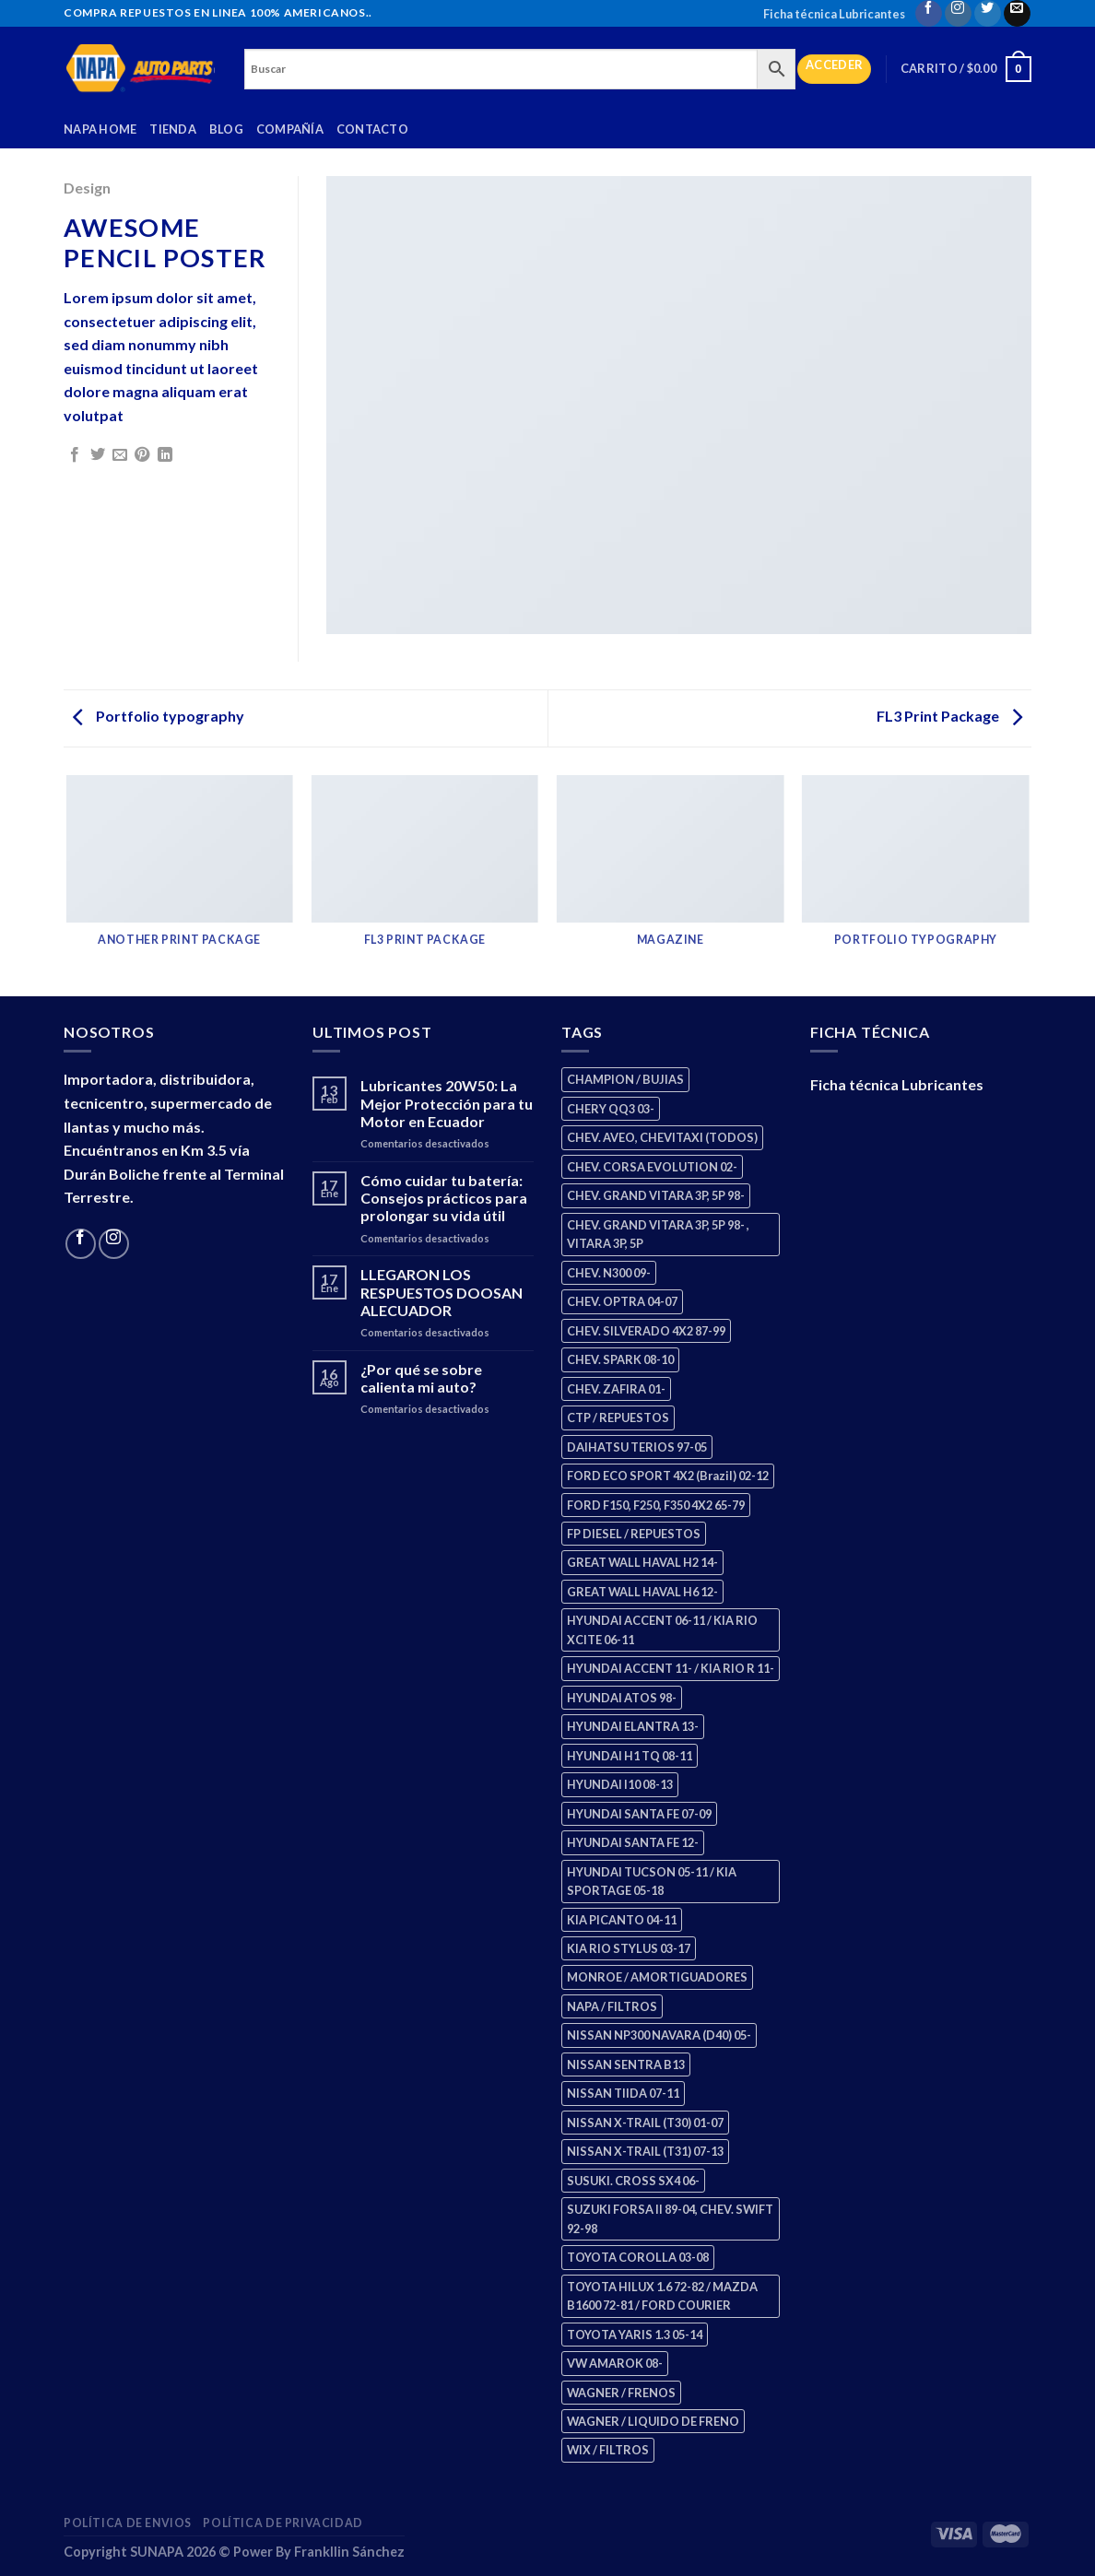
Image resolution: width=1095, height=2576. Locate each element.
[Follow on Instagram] (958, 13)
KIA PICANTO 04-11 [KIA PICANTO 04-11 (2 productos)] (622, 1919)
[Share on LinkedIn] (165, 455)
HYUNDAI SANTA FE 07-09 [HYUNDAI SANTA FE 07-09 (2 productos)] (639, 1813)
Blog (226, 129)
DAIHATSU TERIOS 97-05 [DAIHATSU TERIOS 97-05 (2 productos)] (637, 1447)
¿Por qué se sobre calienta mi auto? (421, 1377)
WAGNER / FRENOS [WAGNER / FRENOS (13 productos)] (621, 2392)
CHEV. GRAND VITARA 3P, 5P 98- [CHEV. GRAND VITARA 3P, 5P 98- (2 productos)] (656, 1195)
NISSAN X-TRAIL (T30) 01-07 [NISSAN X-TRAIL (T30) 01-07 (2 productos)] (645, 2122)
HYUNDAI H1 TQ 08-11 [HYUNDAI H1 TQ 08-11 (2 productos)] (629, 1755)
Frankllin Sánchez (349, 2551)
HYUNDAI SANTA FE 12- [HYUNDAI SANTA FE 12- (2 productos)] (633, 1842)
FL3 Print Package (949, 715)
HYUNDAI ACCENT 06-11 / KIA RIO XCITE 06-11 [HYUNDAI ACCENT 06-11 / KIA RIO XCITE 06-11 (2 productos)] (662, 1629)
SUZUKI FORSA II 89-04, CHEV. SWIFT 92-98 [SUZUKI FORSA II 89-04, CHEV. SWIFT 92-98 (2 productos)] (670, 2218)
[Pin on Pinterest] (142, 455)
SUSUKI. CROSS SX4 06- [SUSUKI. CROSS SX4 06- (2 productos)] (633, 2180)
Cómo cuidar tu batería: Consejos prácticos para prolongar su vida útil (443, 1197)
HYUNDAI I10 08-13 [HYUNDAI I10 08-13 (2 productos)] (620, 1784)
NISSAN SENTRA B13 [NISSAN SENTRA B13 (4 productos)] (626, 2064)
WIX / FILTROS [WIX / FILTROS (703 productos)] (608, 2449)
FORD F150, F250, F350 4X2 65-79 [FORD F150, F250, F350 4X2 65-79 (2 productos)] (656, 1505)
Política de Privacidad (282, 2523)
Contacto (372, 129)
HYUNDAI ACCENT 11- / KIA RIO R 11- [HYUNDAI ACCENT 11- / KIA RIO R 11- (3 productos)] (670, 1668)
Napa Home (100, 129)
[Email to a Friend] (119, 455)
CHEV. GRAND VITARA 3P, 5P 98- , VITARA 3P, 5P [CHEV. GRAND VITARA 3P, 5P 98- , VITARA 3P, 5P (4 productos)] (658, 1234)
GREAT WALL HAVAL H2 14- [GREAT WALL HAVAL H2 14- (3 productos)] (642, 1562)
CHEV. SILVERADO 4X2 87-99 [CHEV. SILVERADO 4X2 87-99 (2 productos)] (646, 1330)
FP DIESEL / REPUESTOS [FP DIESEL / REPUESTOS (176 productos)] (634, 1533)
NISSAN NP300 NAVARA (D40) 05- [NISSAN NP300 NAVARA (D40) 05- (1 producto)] (659, 2035)
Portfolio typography (158, 715)
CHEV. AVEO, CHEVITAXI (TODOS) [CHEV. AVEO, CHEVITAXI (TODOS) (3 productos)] (662, 1137)
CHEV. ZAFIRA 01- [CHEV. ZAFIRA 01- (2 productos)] (616, 1389)
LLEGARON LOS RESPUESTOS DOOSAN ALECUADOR (441, 1291)
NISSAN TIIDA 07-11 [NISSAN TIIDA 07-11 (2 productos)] (623, 2093)
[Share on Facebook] (74, 455)
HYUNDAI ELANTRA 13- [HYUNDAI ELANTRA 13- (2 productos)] (633, 1726)
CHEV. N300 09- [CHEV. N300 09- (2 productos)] (609, 1272)
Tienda (172, 129)
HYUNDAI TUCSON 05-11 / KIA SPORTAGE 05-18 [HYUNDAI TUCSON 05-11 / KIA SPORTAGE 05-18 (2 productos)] (651, 1881)
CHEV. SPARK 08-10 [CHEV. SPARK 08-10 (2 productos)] (620, 1359)
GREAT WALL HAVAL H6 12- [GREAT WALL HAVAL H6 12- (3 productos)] (642, 1591)
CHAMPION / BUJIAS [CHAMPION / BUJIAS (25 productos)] (625, 1079)
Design (87, 187)
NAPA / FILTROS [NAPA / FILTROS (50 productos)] (612, 2006)
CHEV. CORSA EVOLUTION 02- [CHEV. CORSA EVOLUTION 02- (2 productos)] (652, 1166)
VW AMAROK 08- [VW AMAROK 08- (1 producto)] (615, 2363)
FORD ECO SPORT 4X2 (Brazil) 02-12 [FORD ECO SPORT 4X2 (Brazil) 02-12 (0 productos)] (668, 1475)
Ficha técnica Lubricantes (834, 13)
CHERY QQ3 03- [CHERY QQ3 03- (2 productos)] (610, 1108)
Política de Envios (128, 2523)
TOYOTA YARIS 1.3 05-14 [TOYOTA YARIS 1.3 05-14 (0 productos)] (634, 2334)
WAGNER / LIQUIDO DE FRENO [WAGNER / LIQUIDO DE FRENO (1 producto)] (653, 2421)
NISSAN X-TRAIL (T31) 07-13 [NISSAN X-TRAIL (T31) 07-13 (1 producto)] (645, 2151)
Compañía (290, 129)
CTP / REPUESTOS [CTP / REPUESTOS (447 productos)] (618, 1417)
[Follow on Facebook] (928, 13)
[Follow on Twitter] (987, 13)
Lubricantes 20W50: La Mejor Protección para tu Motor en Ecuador (446, 1102)
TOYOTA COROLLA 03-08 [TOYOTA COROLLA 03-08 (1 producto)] (638, 2257)
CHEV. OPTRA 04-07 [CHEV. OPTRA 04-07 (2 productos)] (622, 1301)
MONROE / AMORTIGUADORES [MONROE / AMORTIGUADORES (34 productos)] (657, 1977)
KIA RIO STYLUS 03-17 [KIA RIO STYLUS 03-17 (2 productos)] (628, 1948)
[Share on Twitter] (97, 455)
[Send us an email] (1017, 13)
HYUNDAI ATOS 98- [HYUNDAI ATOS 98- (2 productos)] (622, 1697)
